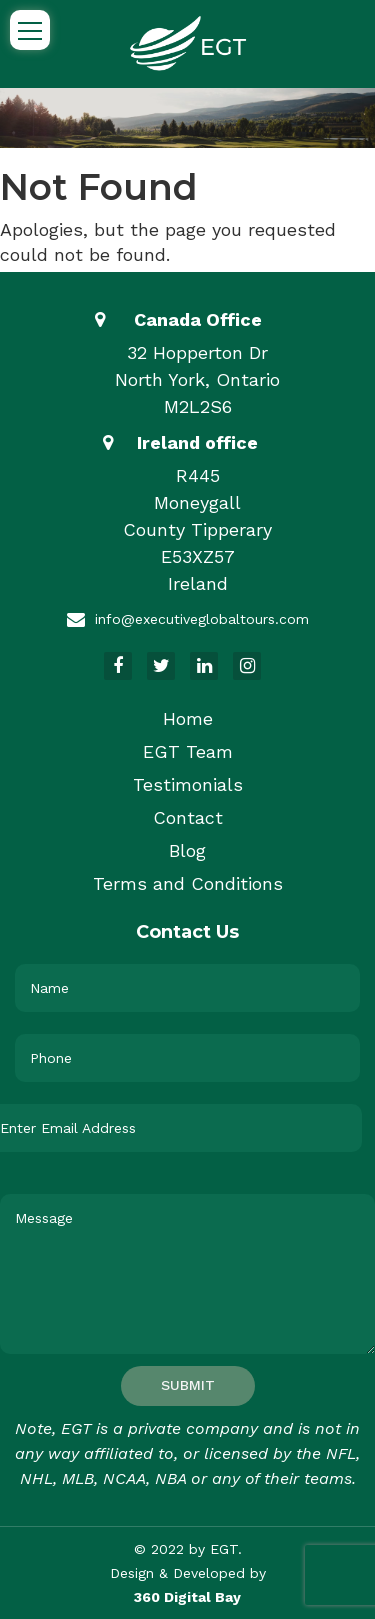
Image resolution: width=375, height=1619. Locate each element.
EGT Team (188, 751)
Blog (187, 850)
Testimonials (188, 784)
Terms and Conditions (188, 883)
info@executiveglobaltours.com (202, 619)
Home (188, 718)
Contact (188, 817)
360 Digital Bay (187, 1597)
